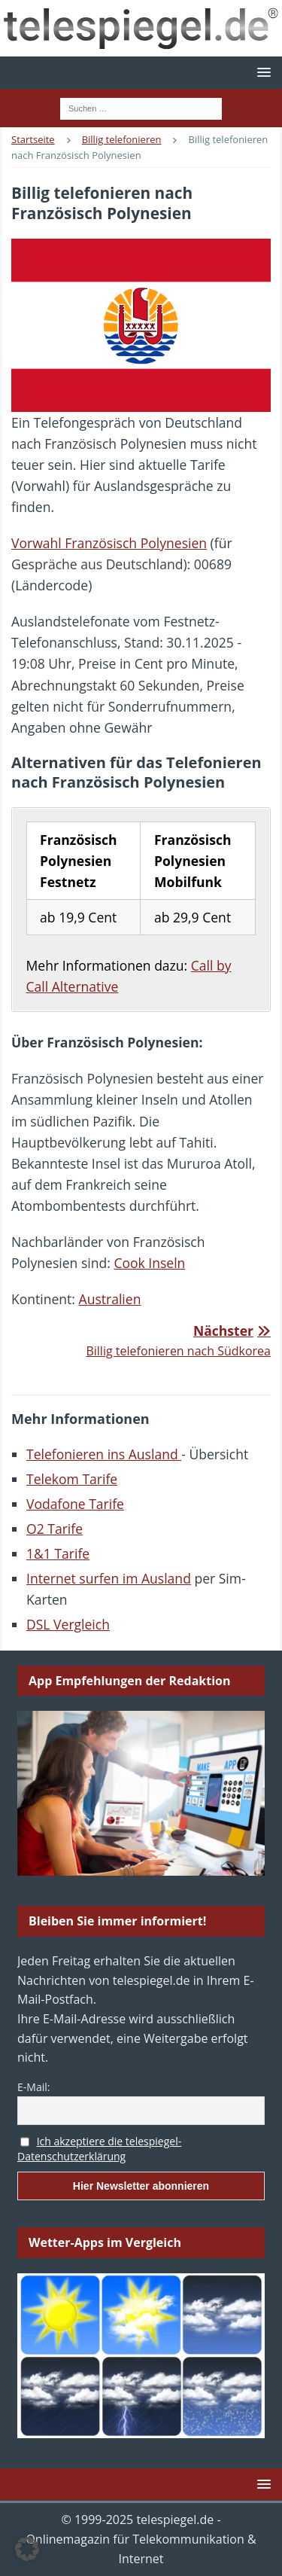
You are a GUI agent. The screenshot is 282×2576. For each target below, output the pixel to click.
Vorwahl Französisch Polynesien (109, 543)
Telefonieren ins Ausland (103, 1454)
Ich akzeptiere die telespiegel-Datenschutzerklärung (99, 2149)
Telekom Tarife (71, 1479)
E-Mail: (33, 2087)
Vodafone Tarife (75, 1504)
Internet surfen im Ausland (108, 1578)
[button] (261, 72)
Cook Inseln (149, 1263)
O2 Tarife (54, 1529)
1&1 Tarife (57, 1553)
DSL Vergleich (68, 1624)
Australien (110, 1299)
